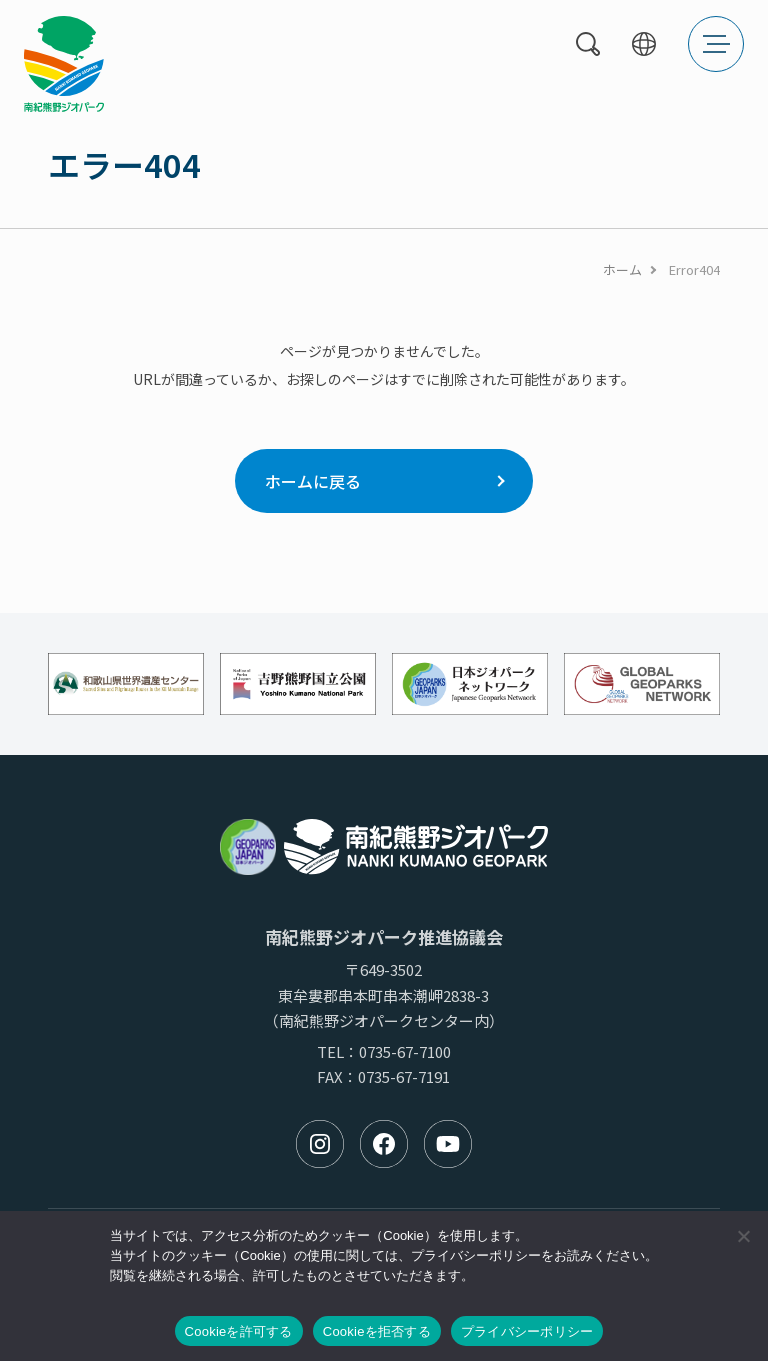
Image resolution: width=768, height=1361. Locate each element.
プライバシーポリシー (527, 1331)
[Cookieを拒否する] (743, 1236)
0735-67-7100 (405, 1051)
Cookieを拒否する (377, 1331)
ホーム (622, 269)
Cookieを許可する (239, 1331)
